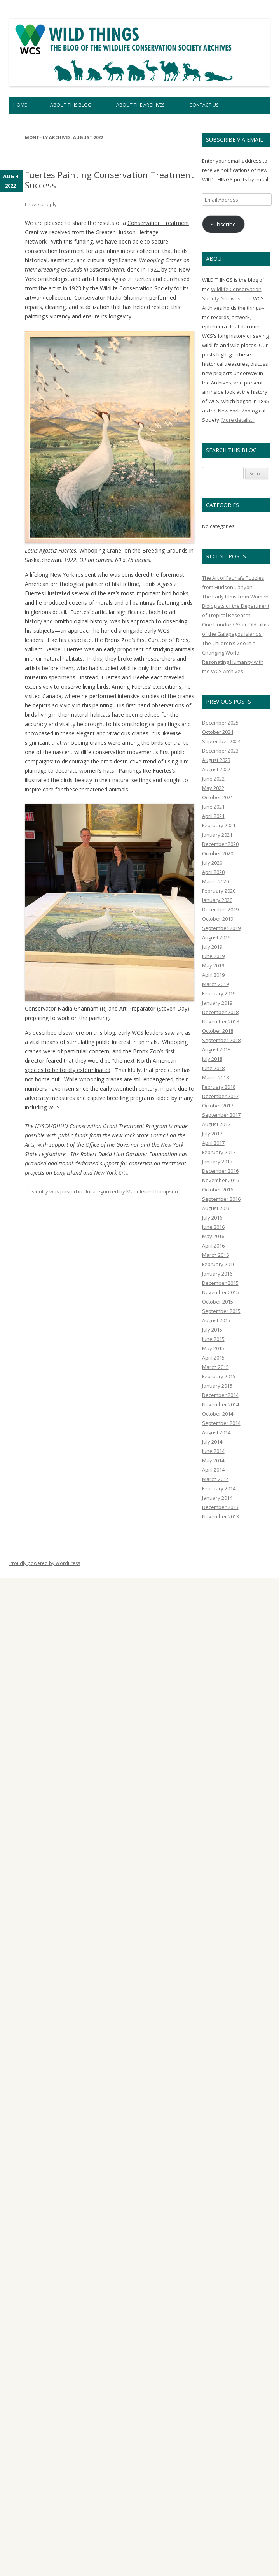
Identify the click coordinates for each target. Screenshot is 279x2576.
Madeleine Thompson (152, 1191)
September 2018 (221, 1040)
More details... (238, 419)
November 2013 (220, 1516)
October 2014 (217, 1413)
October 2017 (217, 1105)
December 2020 (220, 844)
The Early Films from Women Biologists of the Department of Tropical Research (235, 606)
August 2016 (216, 1208)
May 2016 (213, 1236)
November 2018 (220, 1021)
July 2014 (212, 1441)
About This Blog (70, 105)
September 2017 (221, 1114)
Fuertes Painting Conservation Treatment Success (109, 180)
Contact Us (203, 105)
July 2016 (212, 1217)
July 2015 (212, 1329)
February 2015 (218, 1376)
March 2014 (215, 1479)
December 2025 (220, 722)
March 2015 (215, 1366)
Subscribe (223, 224)
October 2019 (217, 918)
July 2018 (212, 1058)
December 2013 (220, 1507)
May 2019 (213, 965)
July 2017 (212, 1133)
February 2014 (218, 1488)
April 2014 (213, 1469)
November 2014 (220, 1404)
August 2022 (216, 769)
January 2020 (217, 900)
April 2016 (213, 1245)
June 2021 (213, 806)
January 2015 (217, 1385)
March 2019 (215, 984)
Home (20, 105)
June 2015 (213, 1338)
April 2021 (213, 815)
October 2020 (217, 853)
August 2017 (216, 1124)
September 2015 (221, 1310)
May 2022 (213, 787)
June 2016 (213, 1226)
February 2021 (218, 825)
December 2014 (220, 1395)
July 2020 (212, 862)
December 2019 (220, 909)
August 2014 (216, 1432)
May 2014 (213, 1460)
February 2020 (218, 890)
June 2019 (213, 956)
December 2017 (220, 1096)
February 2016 (218, 1264)
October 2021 (217, 797)
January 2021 (217, 834)
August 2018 (216, 1049)
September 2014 (221, 1423)
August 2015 (216, 1320)
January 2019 (217, 1002)
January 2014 (217, 1497)
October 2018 (217, 1030)
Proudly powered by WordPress (44, 1563)
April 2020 (213, 872)
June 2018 (213, 1068)
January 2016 (217, 1273)
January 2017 (217, 1161)
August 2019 (216, 937)
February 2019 (218, 993)
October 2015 (217, 1301)
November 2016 (220, 1180)
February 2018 (218, 1086)
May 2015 (213, 1348)
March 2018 (215, 1077)
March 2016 (215, 1254)
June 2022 (213, 778)
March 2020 (215, 881)
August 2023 (216, 759)
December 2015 (220, 1282)
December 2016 (220, 1170)
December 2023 (220, 750)
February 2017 (218, 1152)
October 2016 (217, 1189)
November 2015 (220, 1292)
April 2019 (213, 974)
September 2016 (221, 1198)
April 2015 (213, 1357)
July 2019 (212, 946)
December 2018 (220, 1012)
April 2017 (213, 1142)
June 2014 (213, 1451)
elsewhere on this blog (86, 1032)
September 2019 (221, 928)
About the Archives (140, 105)
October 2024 (217, 731)
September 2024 (221, 741)
